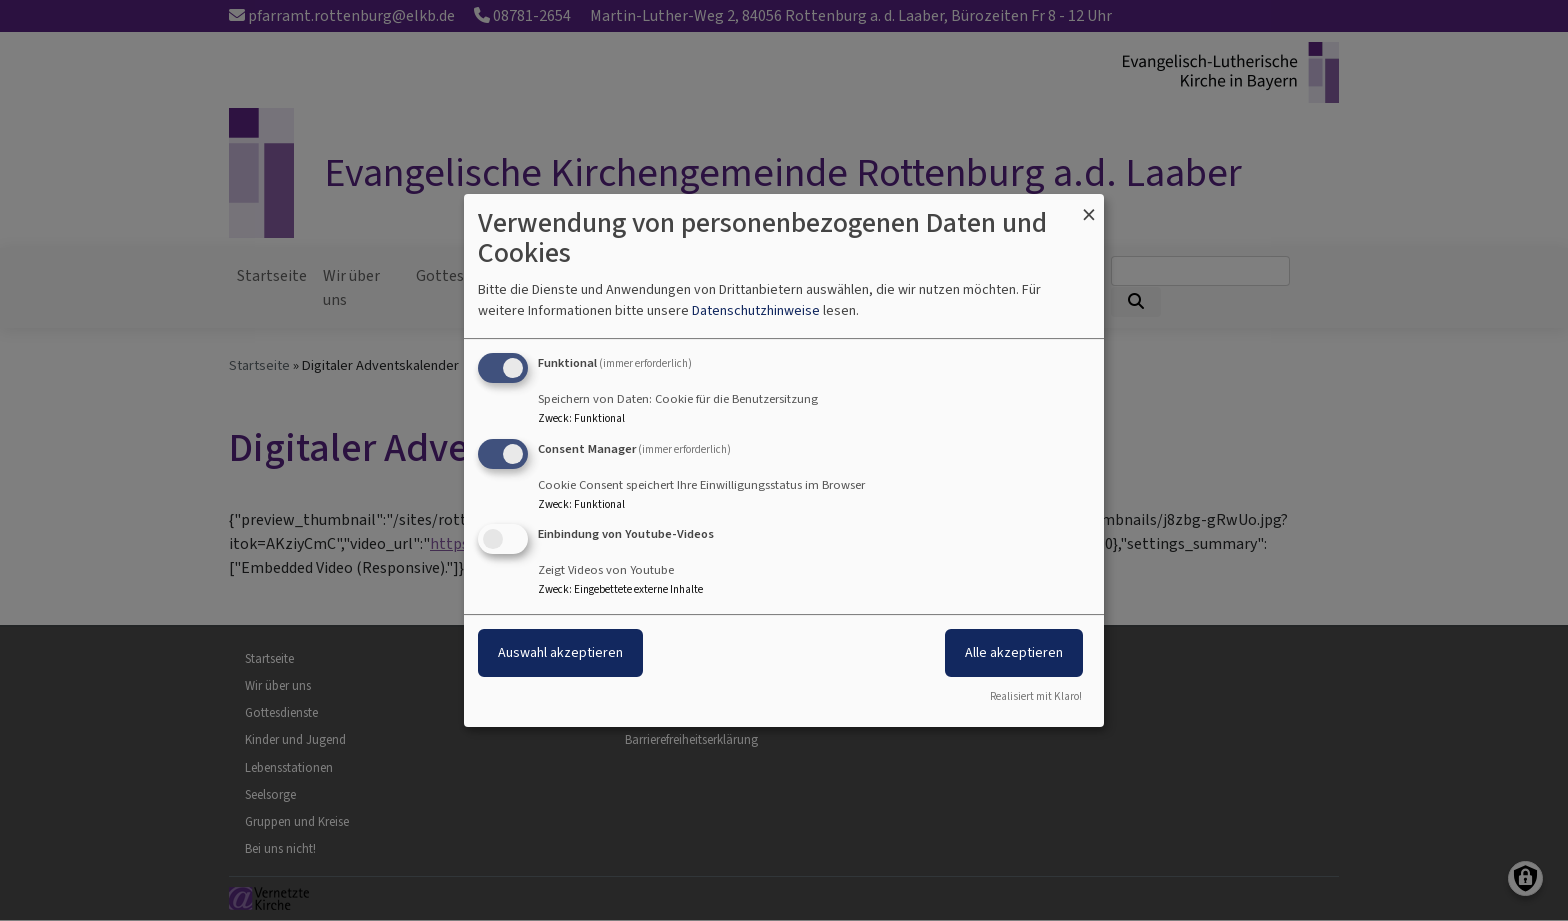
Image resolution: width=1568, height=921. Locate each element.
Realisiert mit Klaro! (1036, 696)
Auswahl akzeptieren (560, 653)
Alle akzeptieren (1014, 653)
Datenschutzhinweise (756, 310)
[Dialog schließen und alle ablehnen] (1089, 206)
